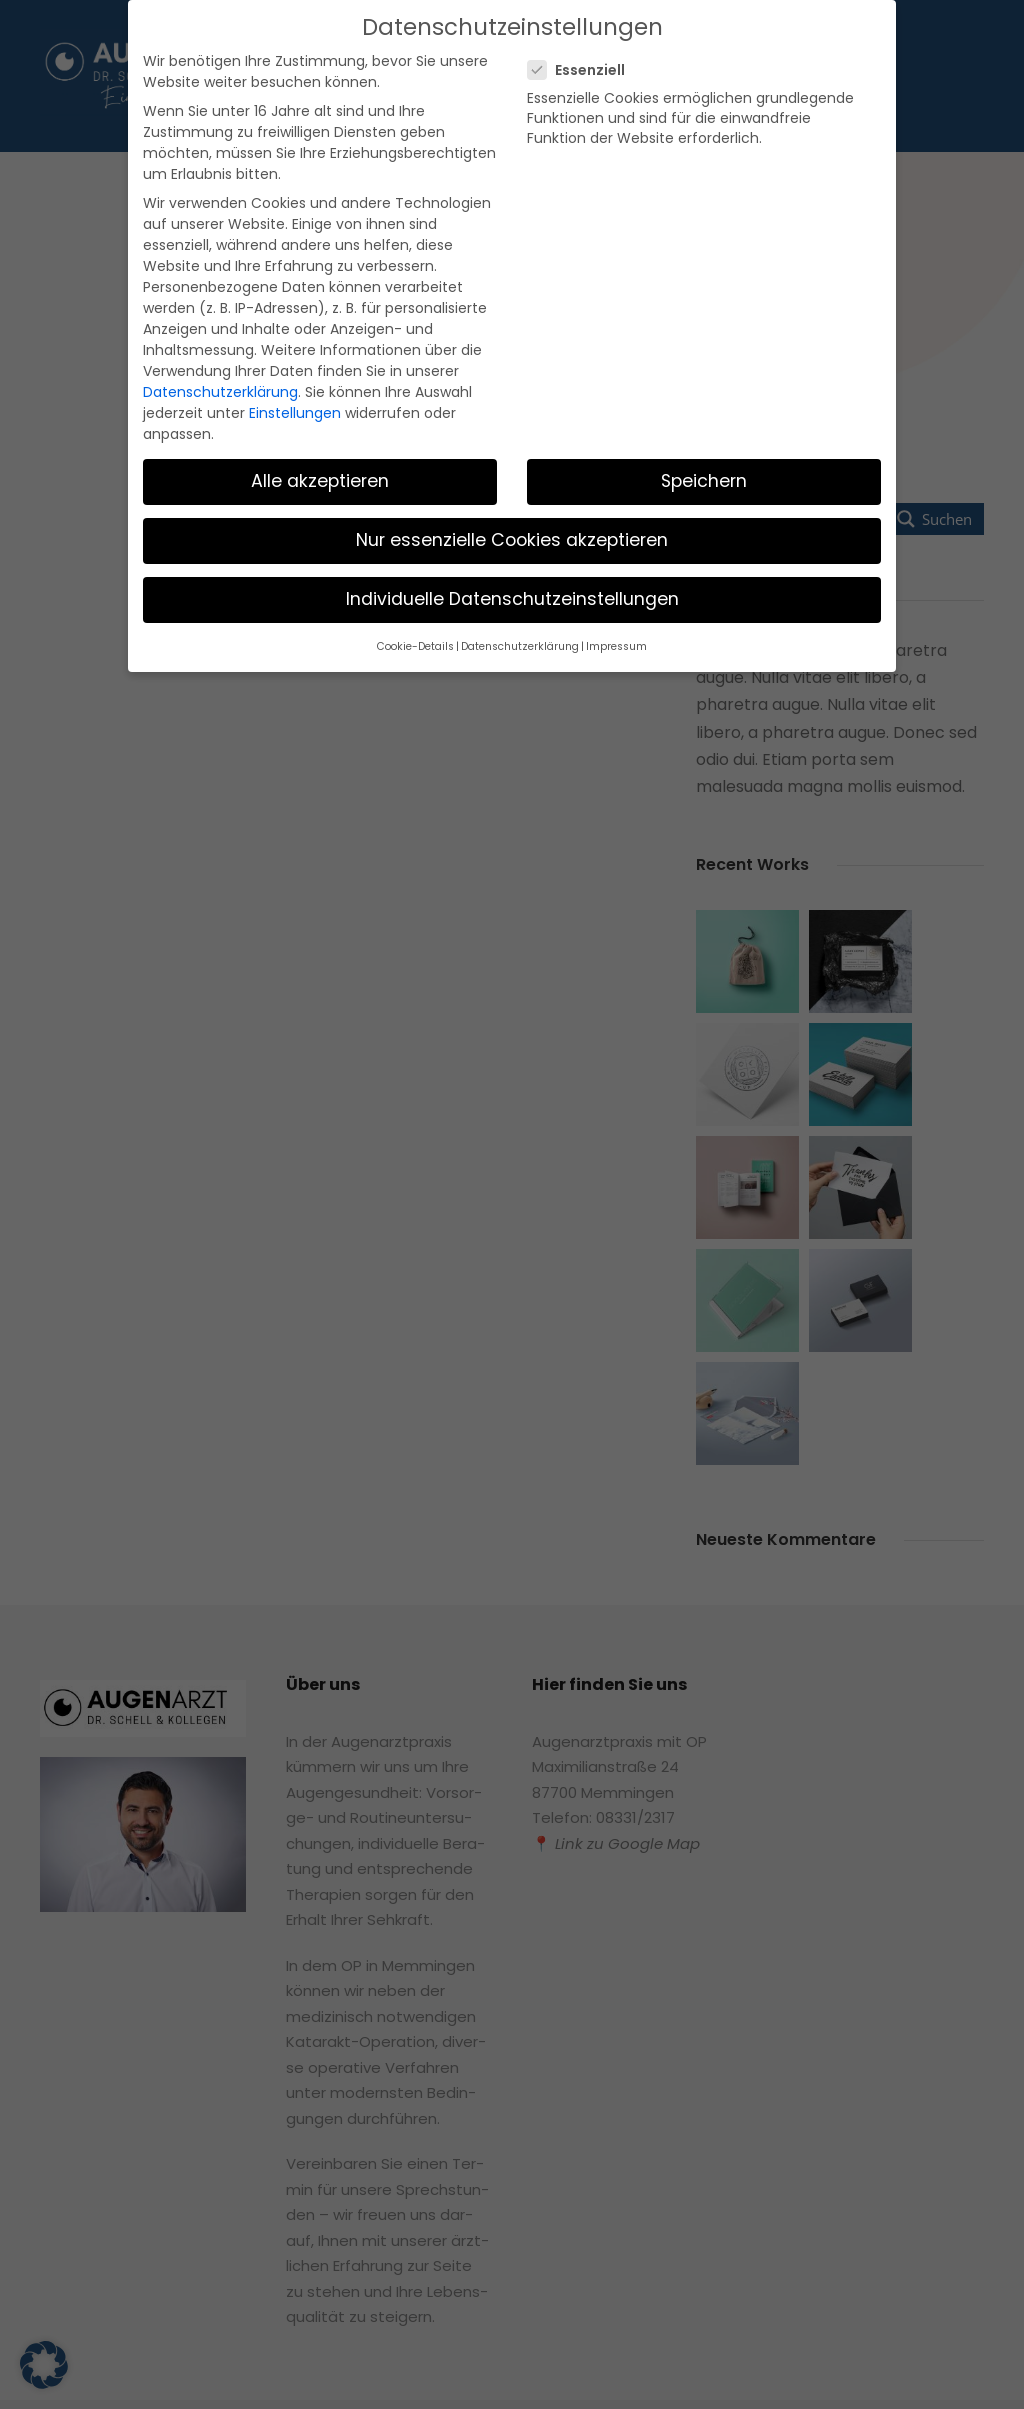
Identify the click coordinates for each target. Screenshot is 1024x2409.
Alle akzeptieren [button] (320, 379)
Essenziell (583, 68)
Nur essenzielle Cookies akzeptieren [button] (511, 438)
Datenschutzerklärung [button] (520, 543)
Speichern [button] (704, 379)
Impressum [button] (604, 543)
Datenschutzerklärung (211, 313)
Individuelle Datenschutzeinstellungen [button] (512, 497)
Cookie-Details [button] (428, 543)
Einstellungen (278, 333)
